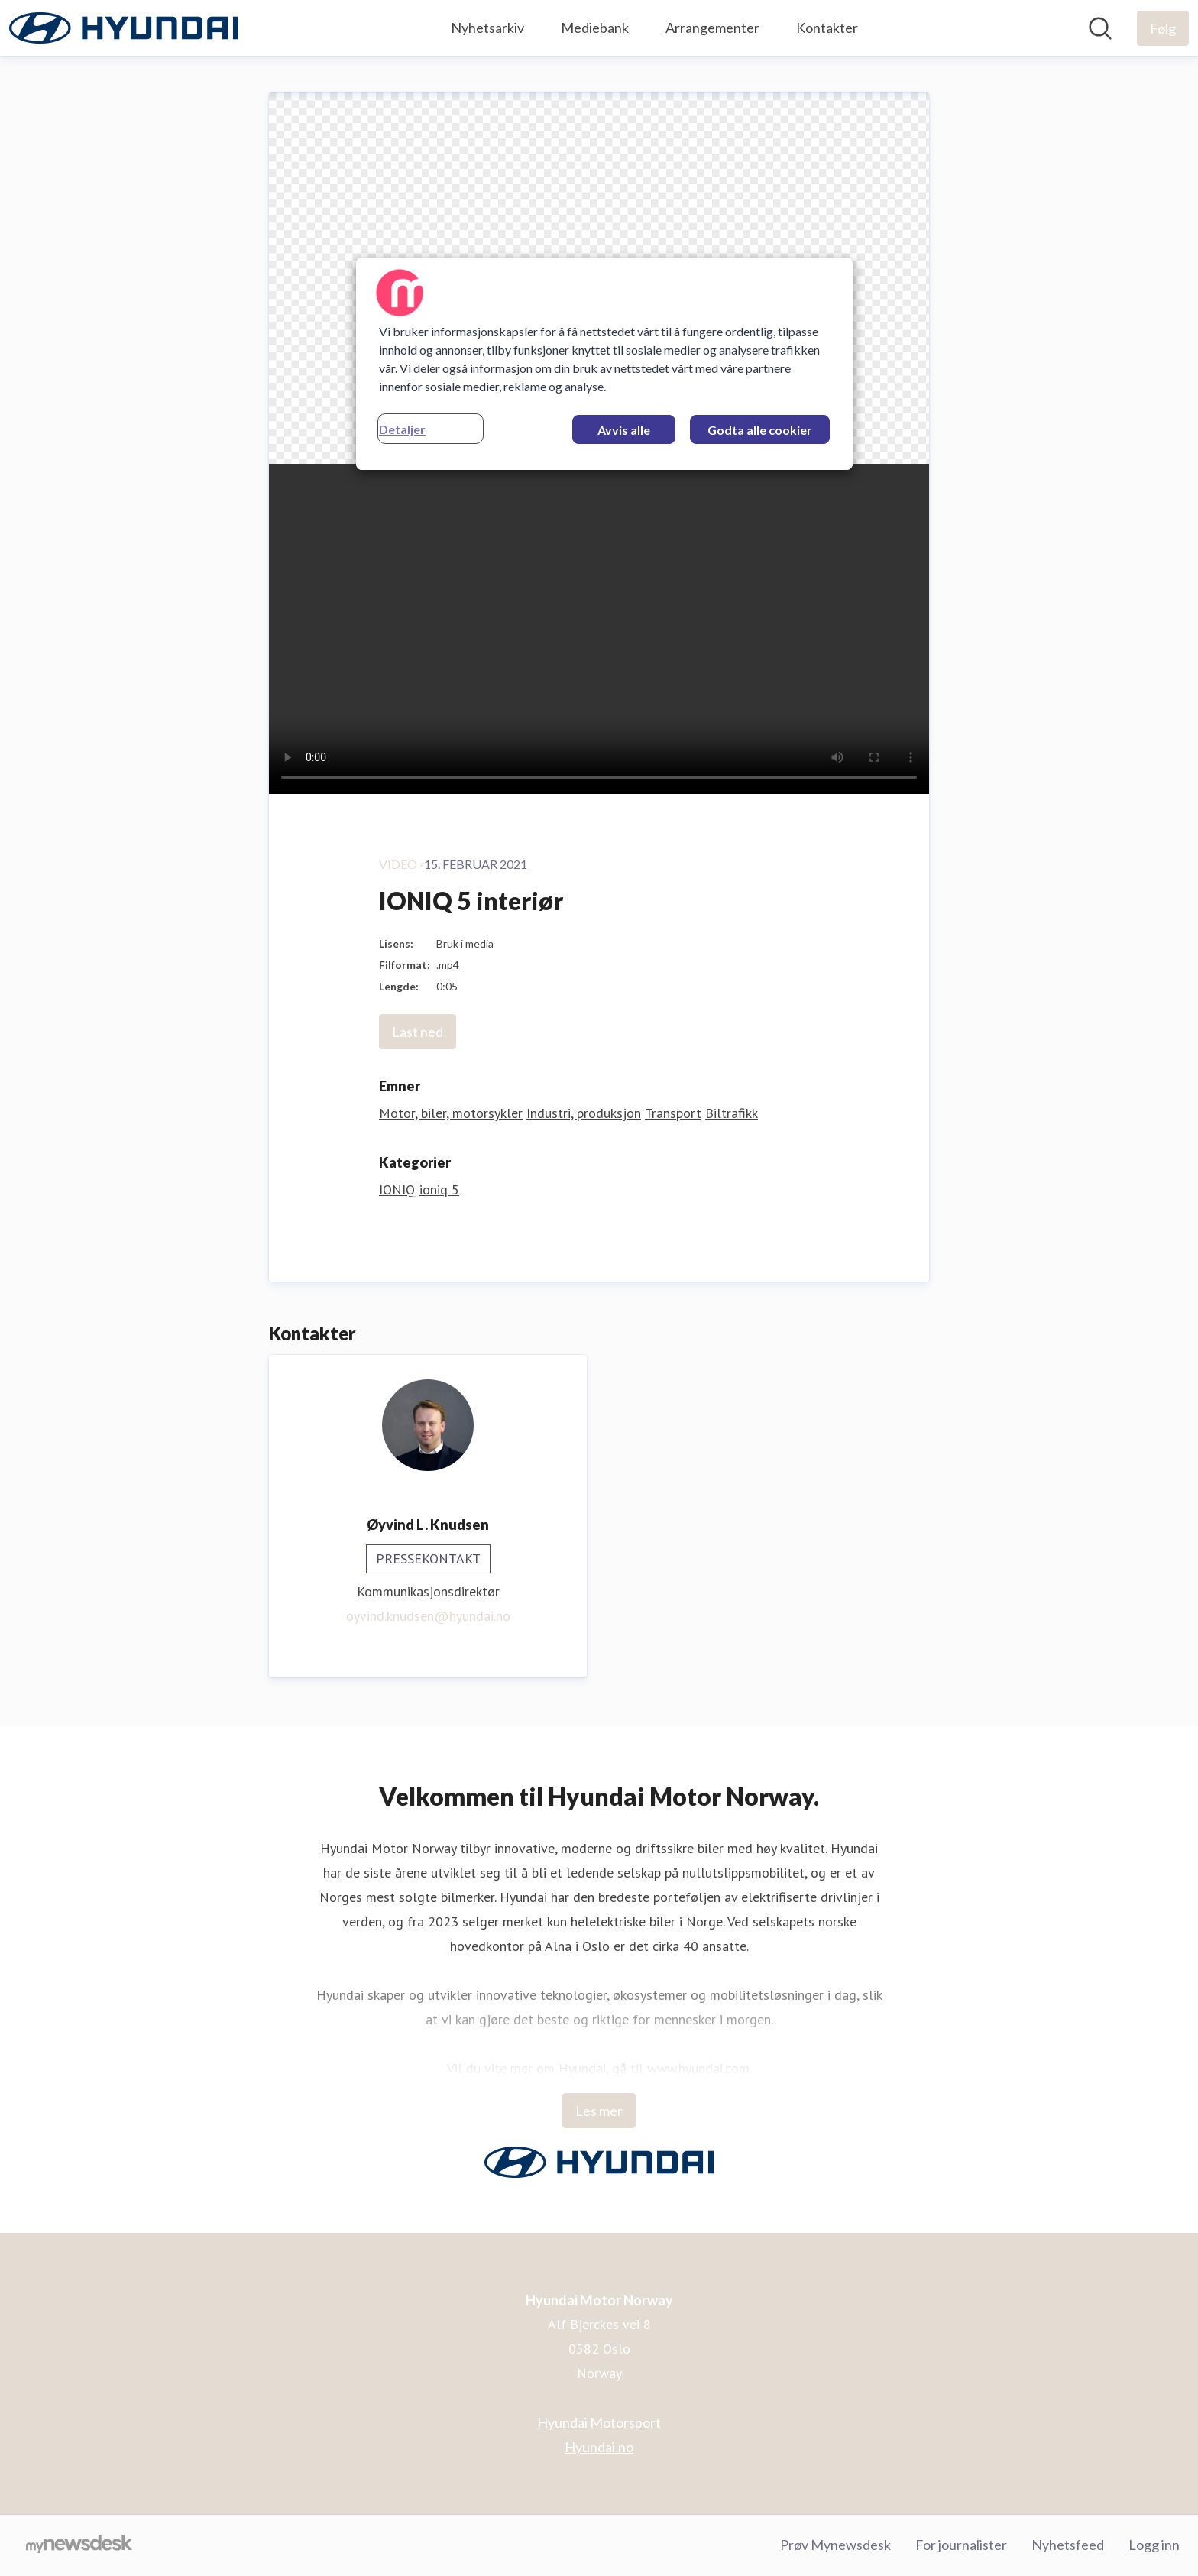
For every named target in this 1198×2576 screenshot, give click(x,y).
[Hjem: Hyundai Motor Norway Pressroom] (123, 28)
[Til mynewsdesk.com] (79, 2545)
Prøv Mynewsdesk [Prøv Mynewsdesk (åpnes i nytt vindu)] (835, 2544)
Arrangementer (712, 27)
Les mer (599, 2110)
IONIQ (397, 1189)
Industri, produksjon (583, 1113)
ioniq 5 (439, 1189)
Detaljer (402, 429)
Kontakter (827, 27)
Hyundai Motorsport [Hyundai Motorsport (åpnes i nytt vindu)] (599, 2422)
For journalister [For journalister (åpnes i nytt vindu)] (961, 2544)
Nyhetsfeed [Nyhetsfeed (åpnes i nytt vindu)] (1067, 2544)
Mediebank (595, 27)
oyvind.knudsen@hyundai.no (428, 1616)
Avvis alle (623, 430)
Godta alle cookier (759, 430)
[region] (604, 364)
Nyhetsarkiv (487, 27)
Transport (673, 1113)
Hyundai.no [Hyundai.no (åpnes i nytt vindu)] (599, 2446)
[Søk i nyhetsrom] (1100, 28)
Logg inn (1154, 2544)
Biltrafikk (731, 1113)
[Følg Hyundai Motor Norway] (1163, 28)
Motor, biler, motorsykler (451, 1113)
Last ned (417, 1031)
